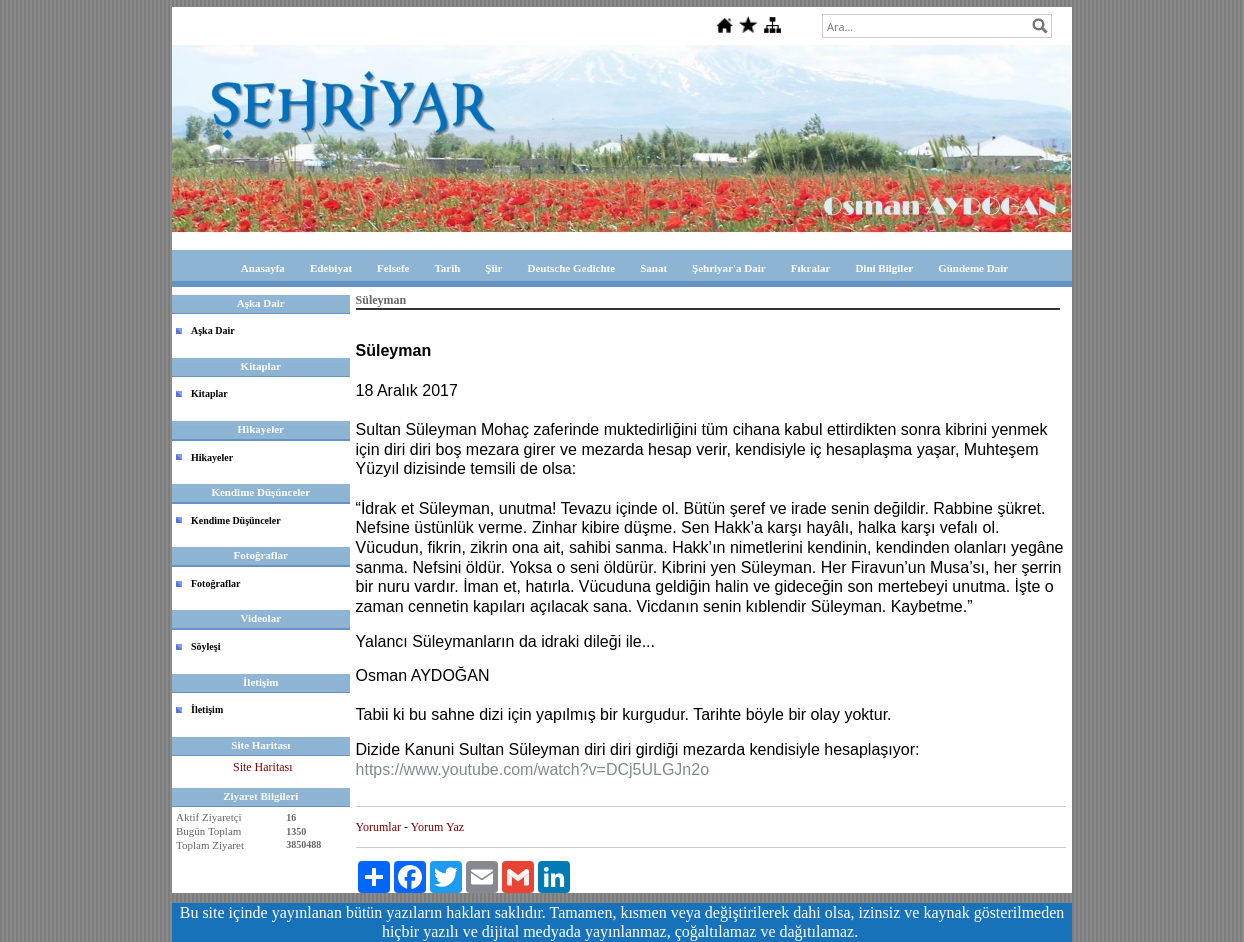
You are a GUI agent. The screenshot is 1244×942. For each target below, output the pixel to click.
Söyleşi (205, 646)
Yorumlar (378, 827)
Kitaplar (209, 393)
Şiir (493, 268)
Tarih (447, 268)
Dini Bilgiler (884, 268)
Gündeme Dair (973, 268)
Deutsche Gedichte (571, 268)
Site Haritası (263, 767)
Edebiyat (331, 268)
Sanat (653, 268)
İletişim (207, 709)
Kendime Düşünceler (236, 520)
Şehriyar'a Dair (729, 268)
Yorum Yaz (437, 827)
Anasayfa (263, 268)
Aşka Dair (213, 330)
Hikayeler (212, 457)
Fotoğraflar (215, 583)
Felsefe (393, 268)
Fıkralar (811, 268)
